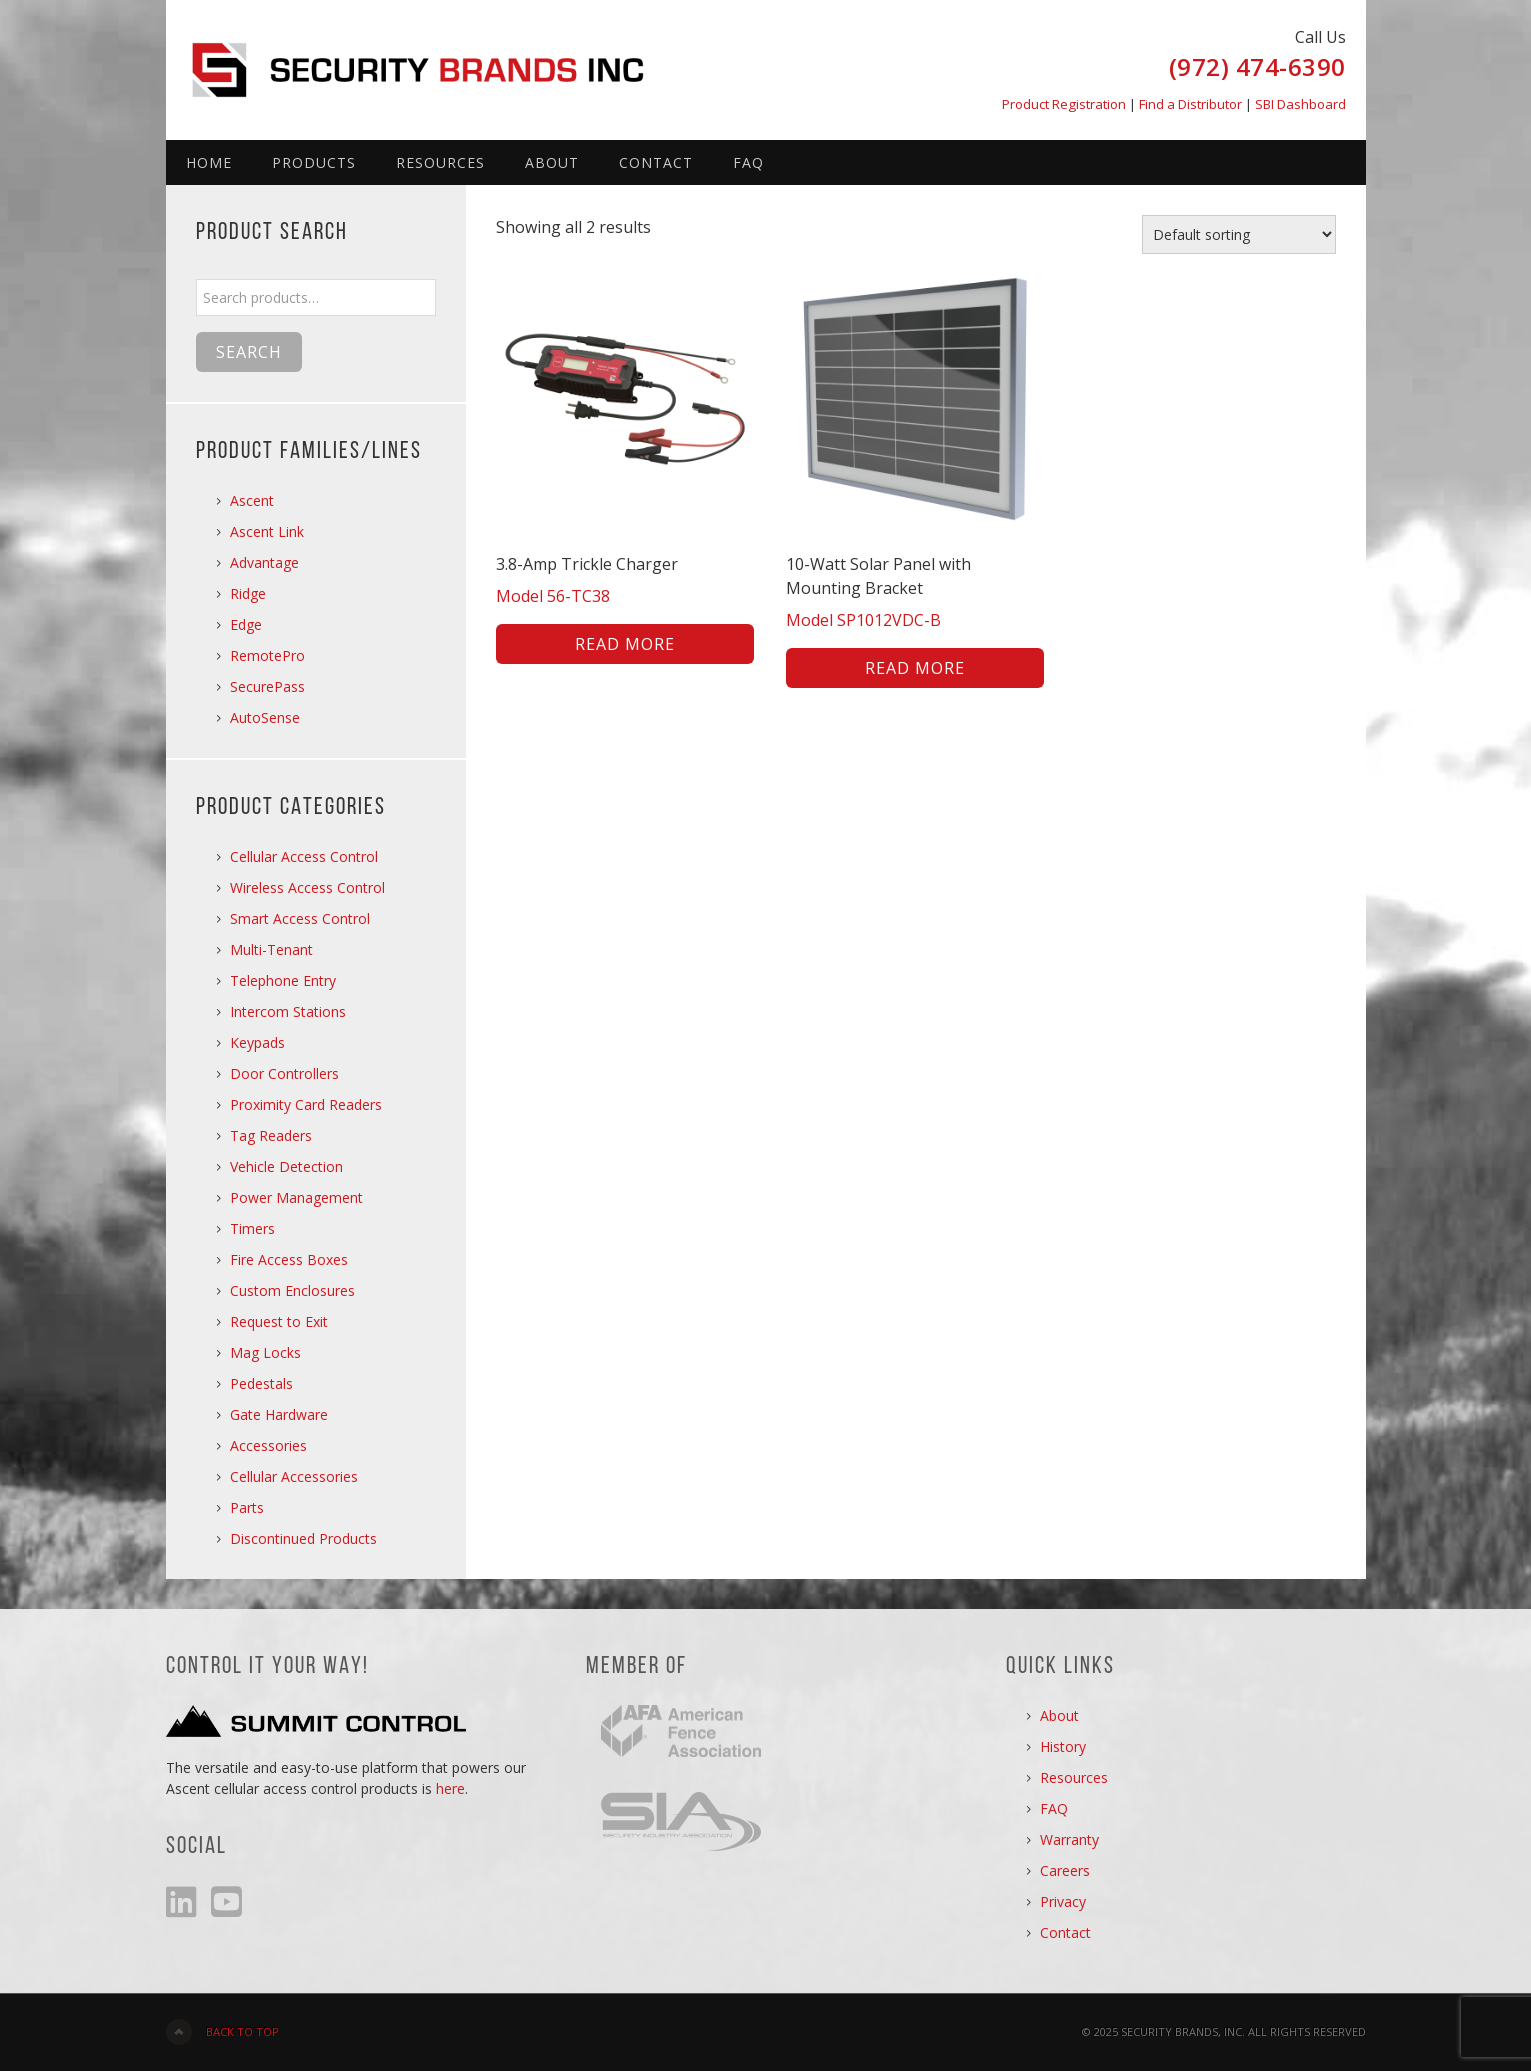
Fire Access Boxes (289, 1259)
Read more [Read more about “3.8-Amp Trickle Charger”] (625, 644)
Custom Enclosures (292, 1290)
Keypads (257, 1042)
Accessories (268, 1445)
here (450, 1788)
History (1063, 1746)
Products (314, 162)
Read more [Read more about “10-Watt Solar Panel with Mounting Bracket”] (915, 668)
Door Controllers (284, 1073)
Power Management (296, 1197)
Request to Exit (279, 1321)
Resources (440, 162)
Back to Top (242, 2031)
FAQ (748, 162)
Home (209, 162)
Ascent (252, 500)
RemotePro (267, 655)
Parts (247, 1507)
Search (249, 352)
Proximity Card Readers (306, 1104)
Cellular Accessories (294, 1476)
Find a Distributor (1190, 104)
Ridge (248, 593)
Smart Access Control (300, 918)
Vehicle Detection (286, 1166)
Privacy (1063, 1901)
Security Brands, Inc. (431, 60)
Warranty (1069, 1839)
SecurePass (267, 686)
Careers (1065, 1870)
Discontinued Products (303, 1538)
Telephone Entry (283, 980)
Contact (656, 162)
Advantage (264, 562)
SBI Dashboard (1300, 104)
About (552, 162)
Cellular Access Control (304, 856)
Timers (252, 1228)
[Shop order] (1239, 234)
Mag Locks (265, 1352)
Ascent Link (267, 531)
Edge (246, 624)
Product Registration (1064, 104)
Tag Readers (271, 1135)
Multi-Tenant (271, 949)
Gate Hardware (279, 1414)
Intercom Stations (288, 1011)
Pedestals (261, 1383)
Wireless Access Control (307, 887)
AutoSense (265, 717)
